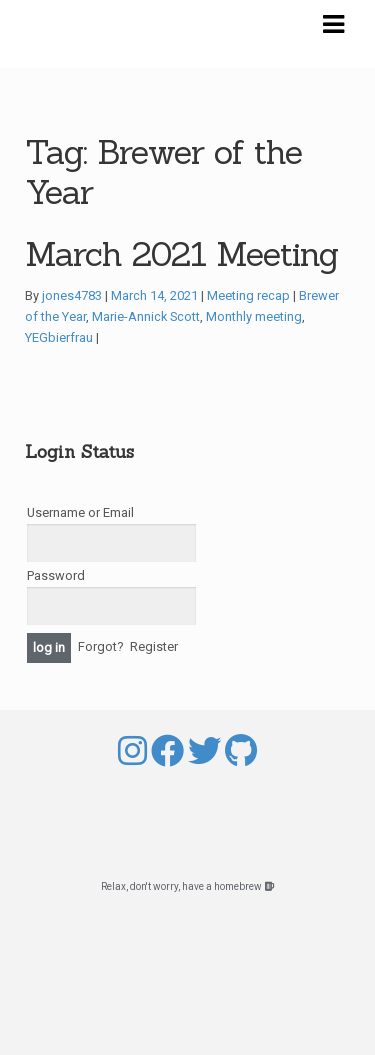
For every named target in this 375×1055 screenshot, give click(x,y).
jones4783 (72, 295)
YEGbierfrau (59, 337)
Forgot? (101, 647)
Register (154, 647)
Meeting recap (248, 295)
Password (56, 575)
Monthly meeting (254, 316)
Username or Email (80, 512)
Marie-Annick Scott (146, 316)
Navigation (333, 25)
